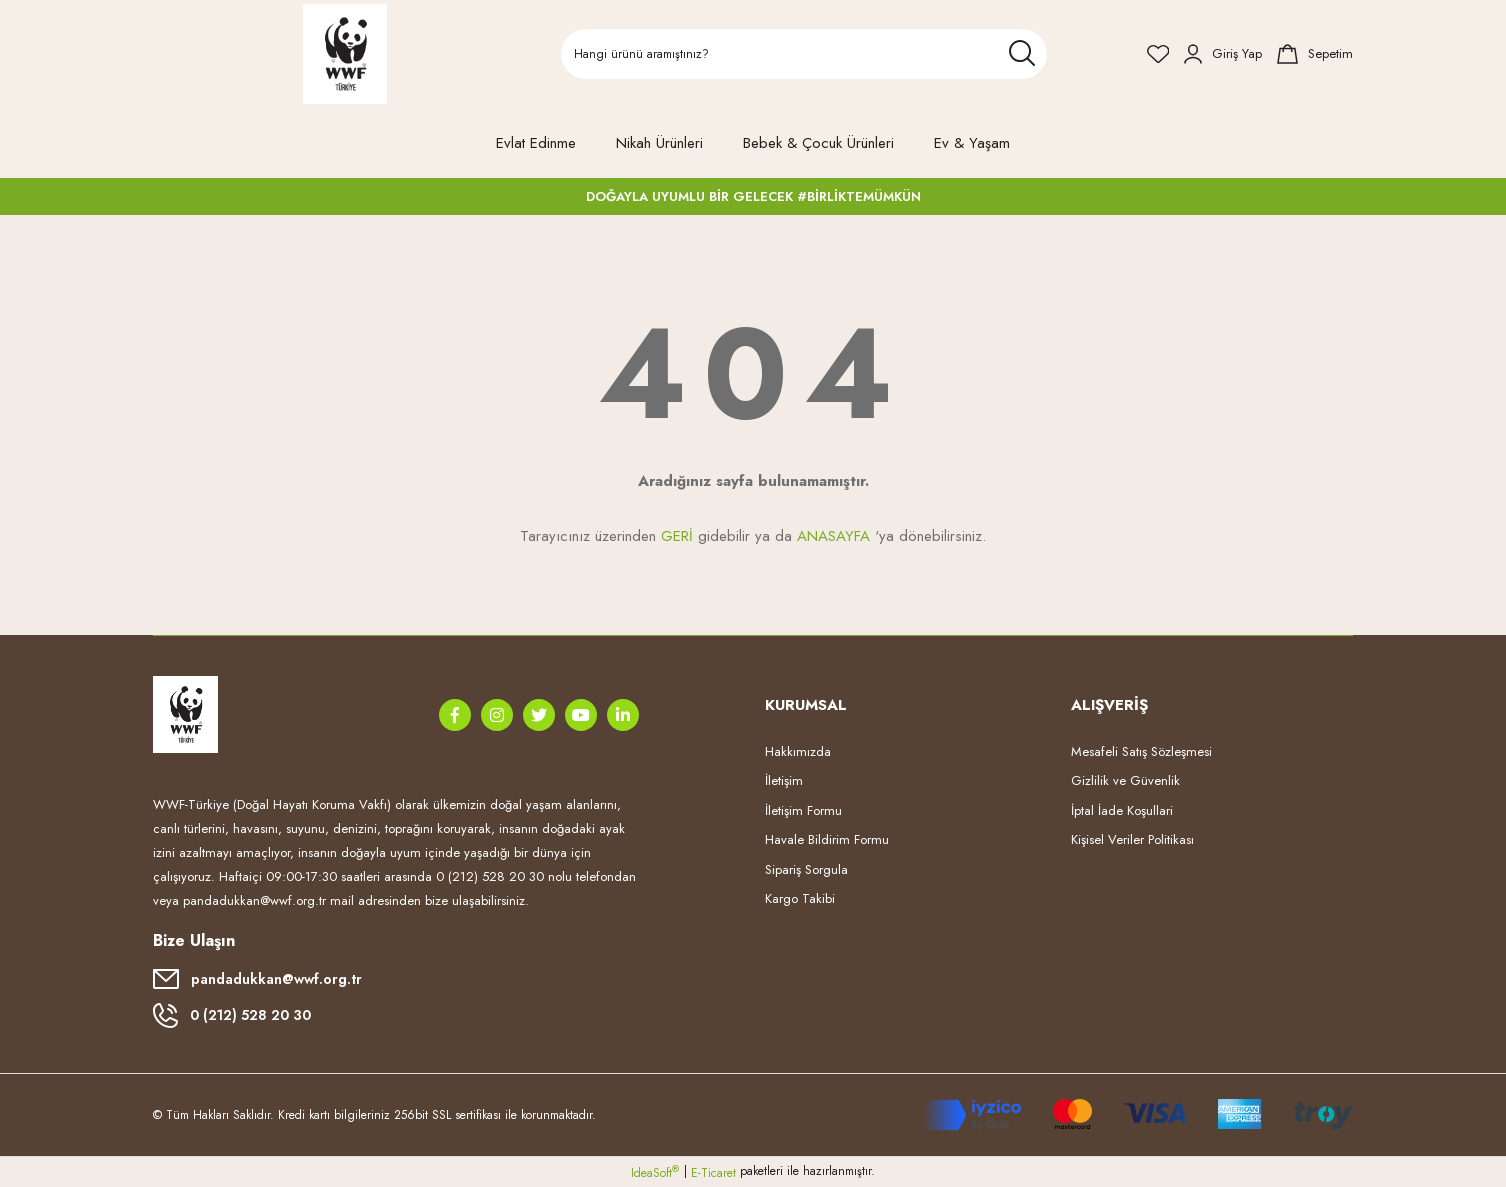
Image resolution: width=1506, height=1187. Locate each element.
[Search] (804, 54)
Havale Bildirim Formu (827, 839)
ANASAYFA (833, 536)
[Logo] (345, 54)
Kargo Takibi (800, 898)
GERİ (677, 536)
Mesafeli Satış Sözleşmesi (1141, 751)
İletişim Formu (803, 810)
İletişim (784, 780)
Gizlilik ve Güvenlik (1125, 780)
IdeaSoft (655, 1173)
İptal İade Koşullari (1122, 810)
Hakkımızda (798, 751)
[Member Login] (1223, 54)
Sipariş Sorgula (806, 869)
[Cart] (1315, 54)
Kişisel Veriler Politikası (1132, 839)
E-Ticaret (713, 1173)
